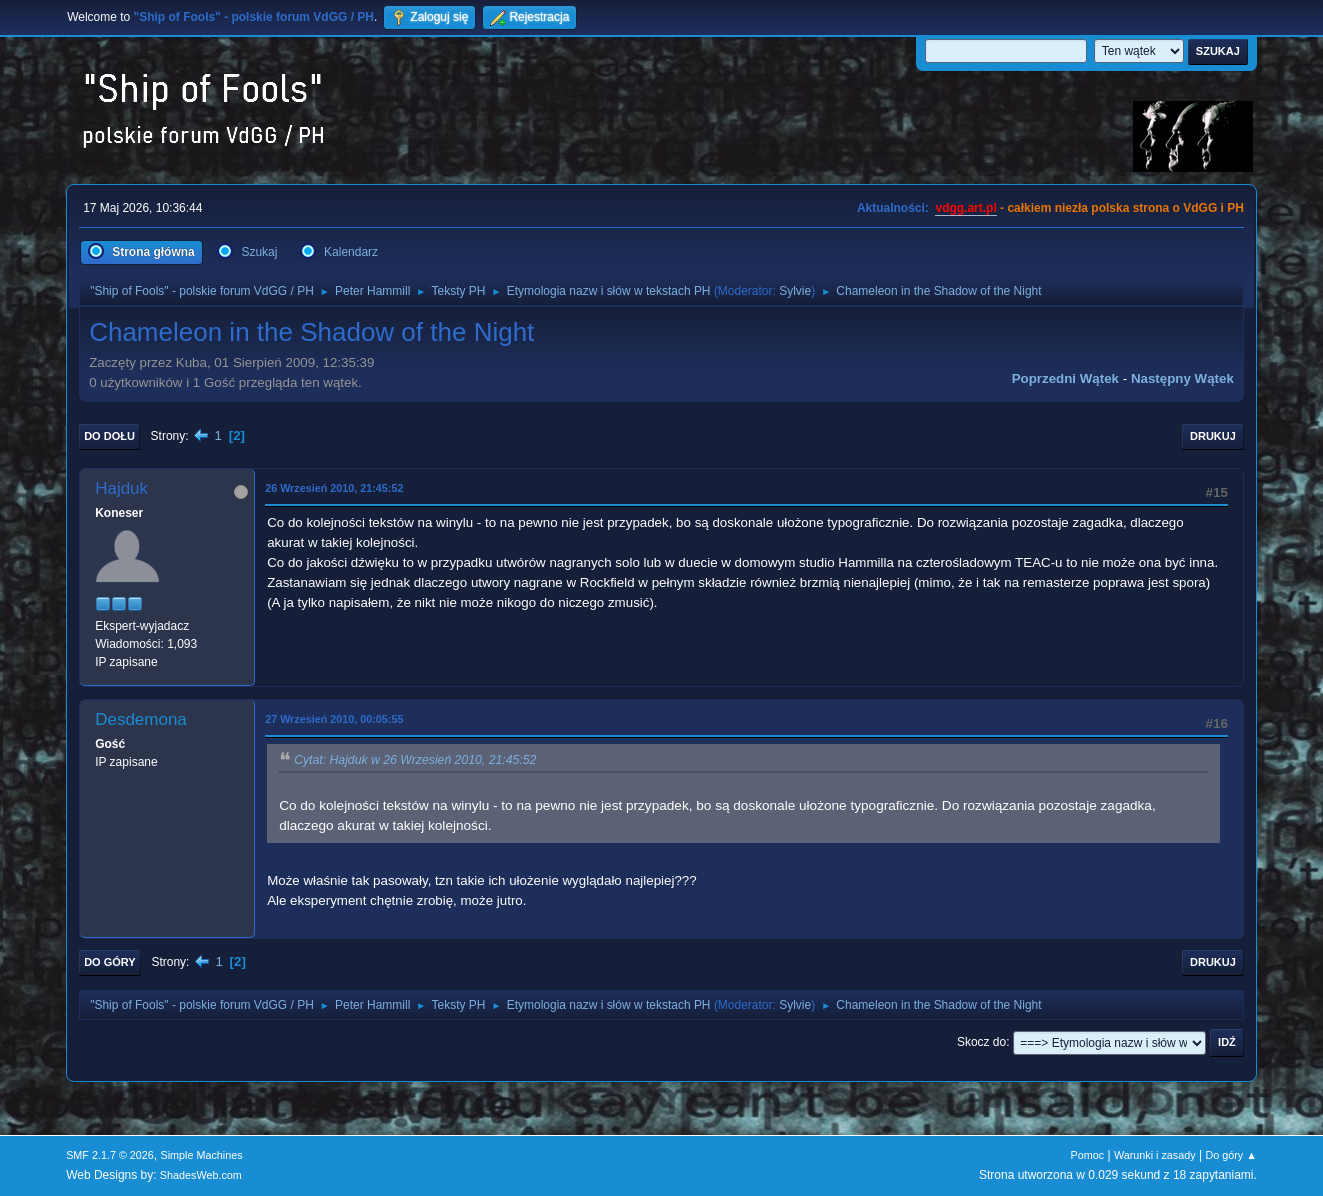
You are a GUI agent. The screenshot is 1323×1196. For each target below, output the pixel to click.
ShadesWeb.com (201, 1175)
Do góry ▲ (1230, 1155)
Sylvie (795, 291)
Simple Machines (201, 1155)
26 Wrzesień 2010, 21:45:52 (334, 488)
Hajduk (121, 488)
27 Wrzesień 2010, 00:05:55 (334, 719)
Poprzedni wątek (1065, 378)
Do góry (110, 962)
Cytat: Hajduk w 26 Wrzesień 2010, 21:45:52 (415, 760)
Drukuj (1213, 436)
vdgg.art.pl (965, 208)
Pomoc (1088, 1155)
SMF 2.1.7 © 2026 (110, 1155)
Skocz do (981, 1042)
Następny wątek (1182, 378)
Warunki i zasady (1155, 1155)
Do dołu (109, 436)
